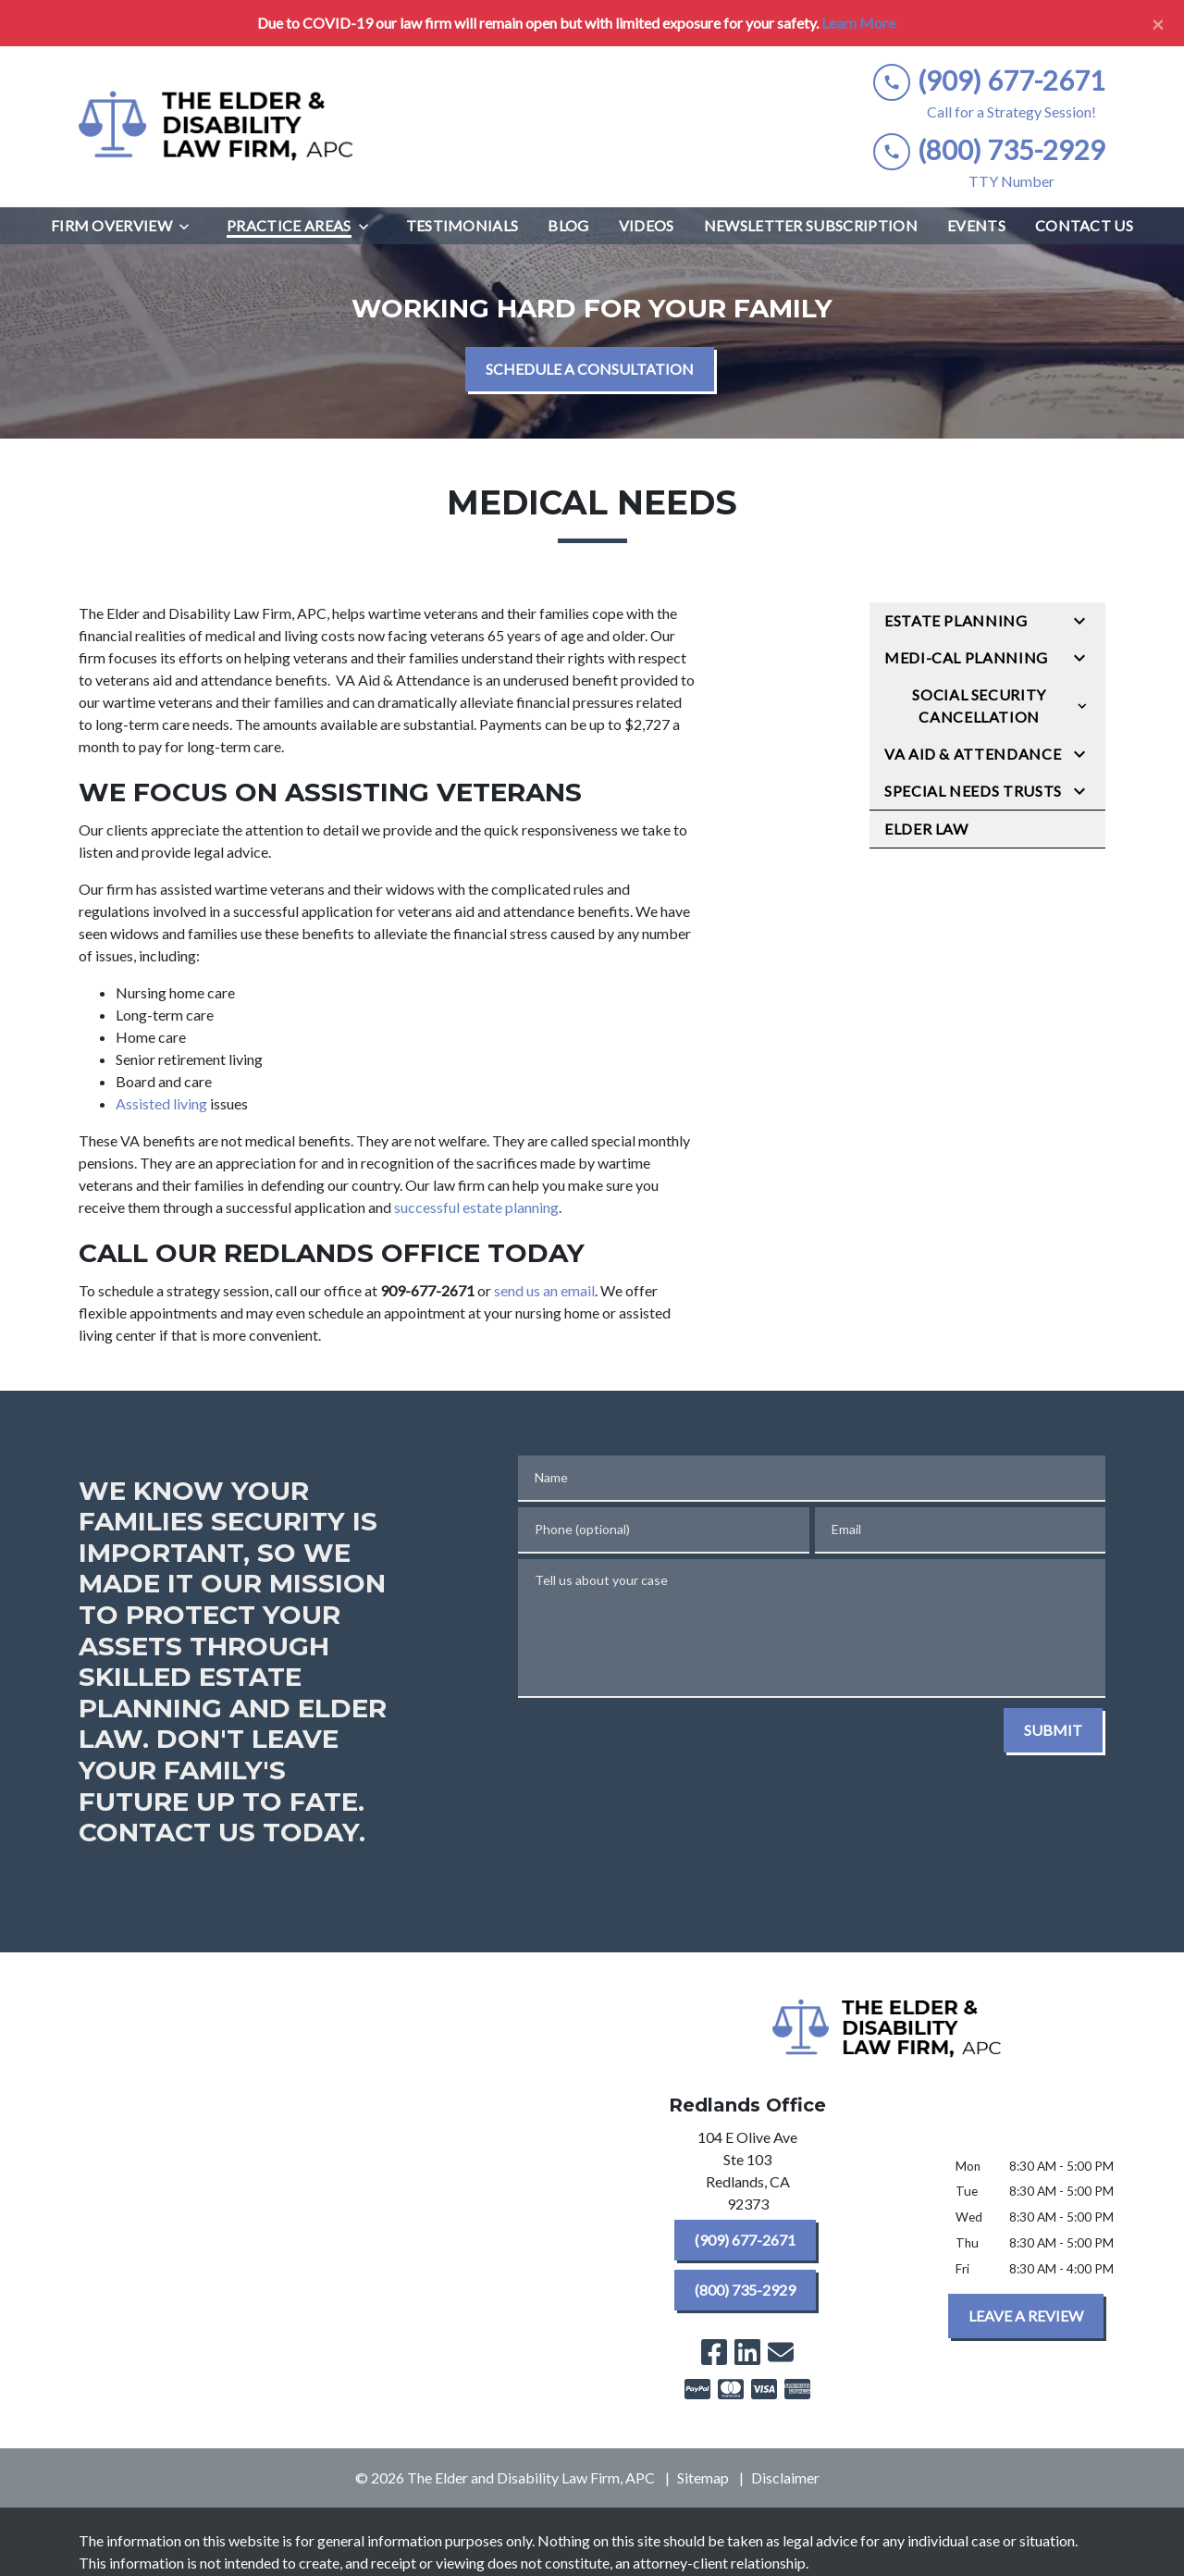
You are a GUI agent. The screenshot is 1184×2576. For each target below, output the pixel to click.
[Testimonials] (462, 225)
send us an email (544, 1290)
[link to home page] (217, 127)
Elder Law (926, 828)
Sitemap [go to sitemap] (703, 2477)
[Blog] (568, 225)
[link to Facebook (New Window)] (714, 2352)
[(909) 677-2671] (745, 2240)
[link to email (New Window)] (781, 2352)
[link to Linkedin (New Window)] (747, 2352)
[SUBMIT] (1053, 1730)
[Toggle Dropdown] (189, 226)
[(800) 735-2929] (745, 2290)
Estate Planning (956, 620)
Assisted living (161, 1103)
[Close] (1158, 23)
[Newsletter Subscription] (811, 225)
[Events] (976, 225)
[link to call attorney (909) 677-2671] (989, 81)
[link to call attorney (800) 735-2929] (989, 150)
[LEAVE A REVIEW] (1026, 2316)
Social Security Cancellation (979, 705)
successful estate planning (476, 1207)
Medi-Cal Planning (966, 657)
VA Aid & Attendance (972, 753)
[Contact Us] (1084, 225)
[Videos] (646, 225)
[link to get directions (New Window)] (747, 2174)
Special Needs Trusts (973, 790)
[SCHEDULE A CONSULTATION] (589, 369)
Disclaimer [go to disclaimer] (785, 2477)
